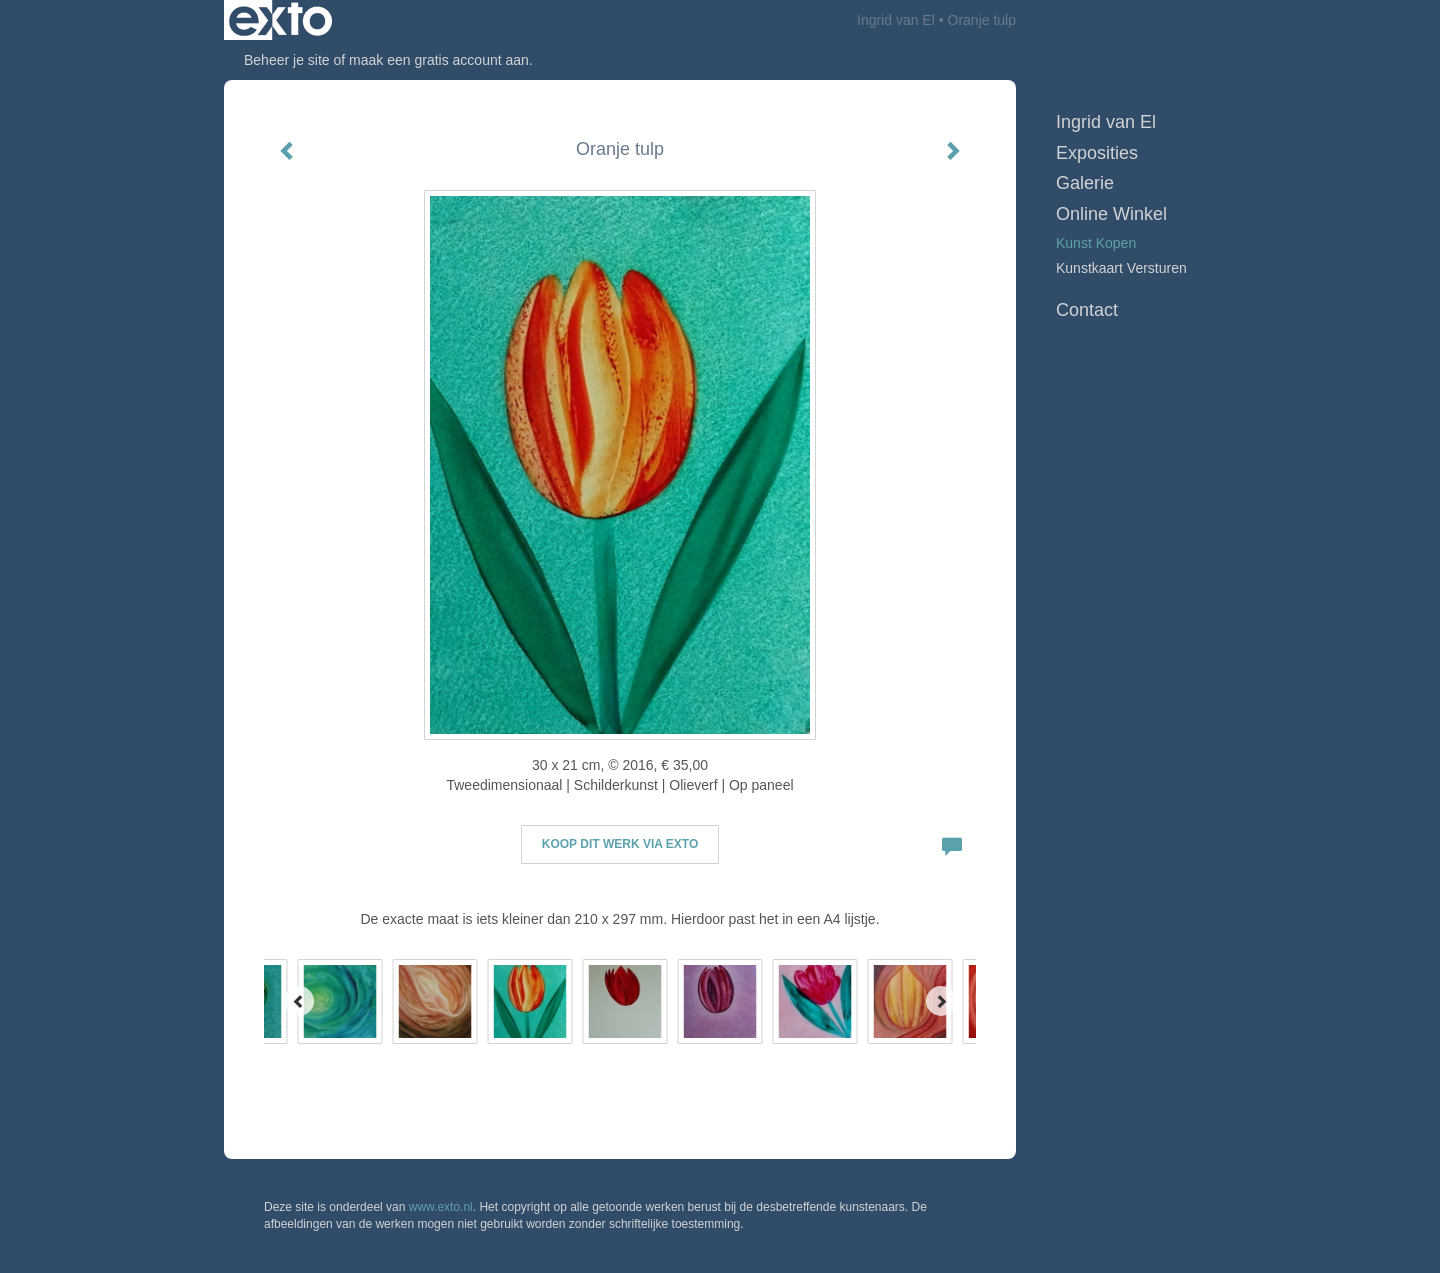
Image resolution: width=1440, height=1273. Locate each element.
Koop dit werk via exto (620, 844)
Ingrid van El (896, 20)
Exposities (1097, 153)
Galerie (1085, 183)
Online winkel (1111, 214)
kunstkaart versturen (1121, 268)
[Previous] (299, 1001)
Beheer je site (287, 60)
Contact (1087, 310)
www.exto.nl (441, 1207)
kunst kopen (1096, 243)
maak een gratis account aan (439, 60)
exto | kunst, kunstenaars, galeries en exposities (280, 20)
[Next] (941, 1001)
